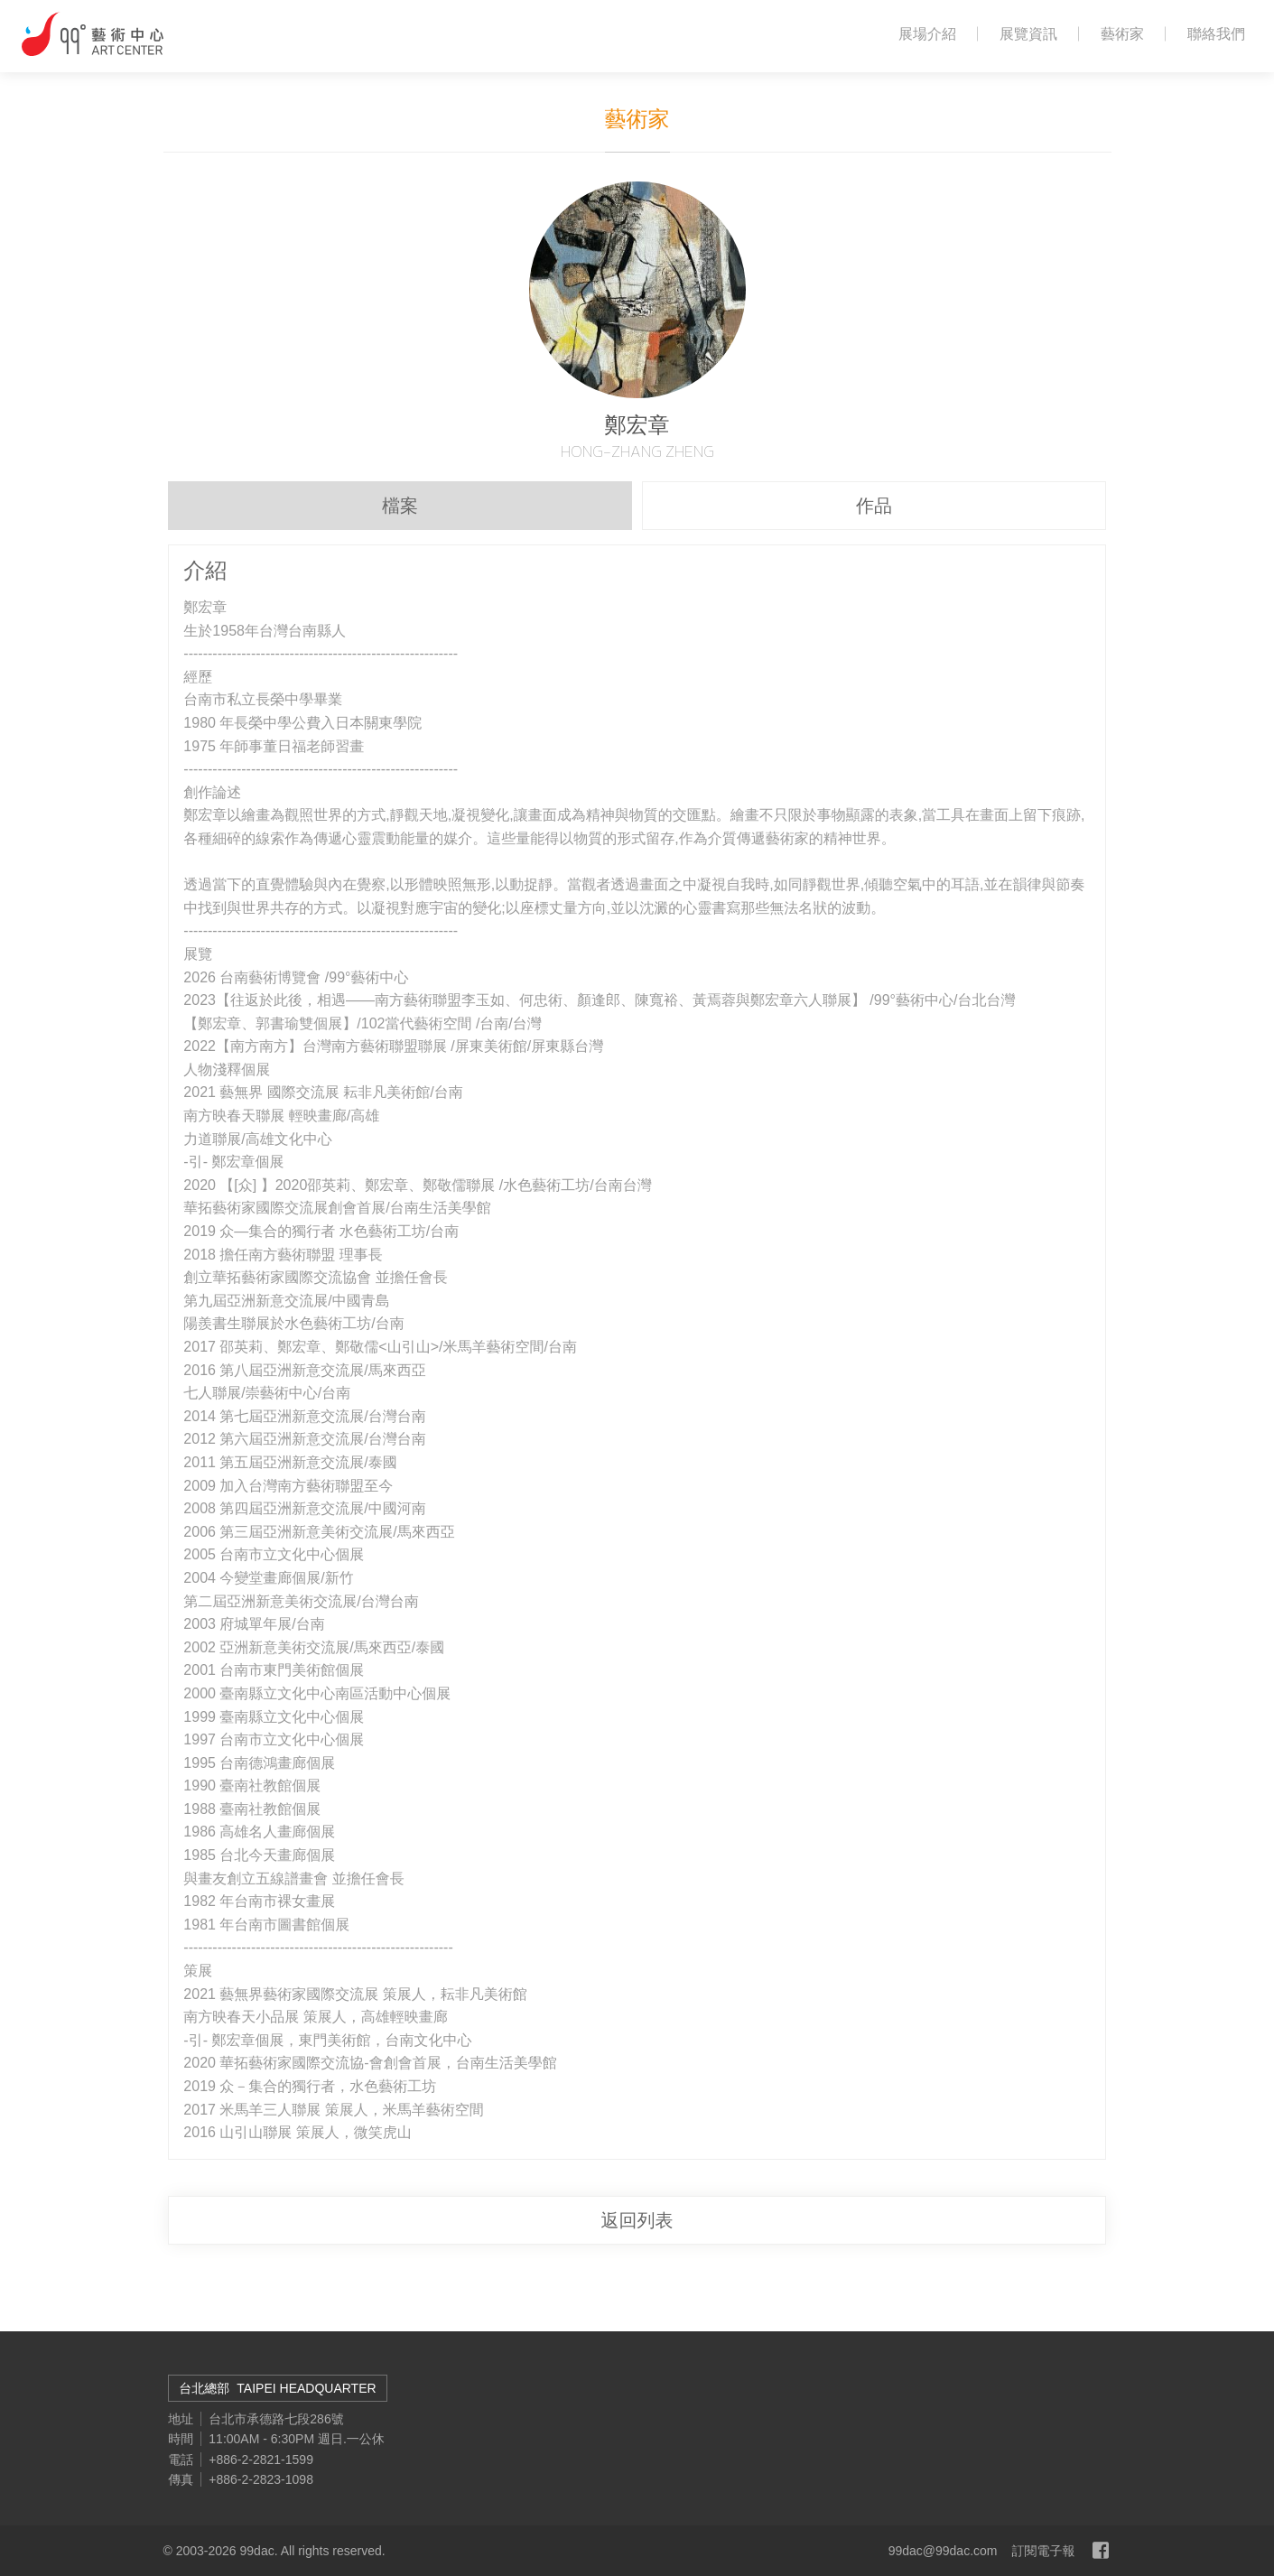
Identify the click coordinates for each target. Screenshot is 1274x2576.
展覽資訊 (1028, 34)
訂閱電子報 (1043, 2550)
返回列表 (636, 2220)
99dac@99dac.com (943, 2550)
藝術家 (1122, 34)
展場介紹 (927, 34)
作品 (874, 506)
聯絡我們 (1216, 34)
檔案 (400, 506)
